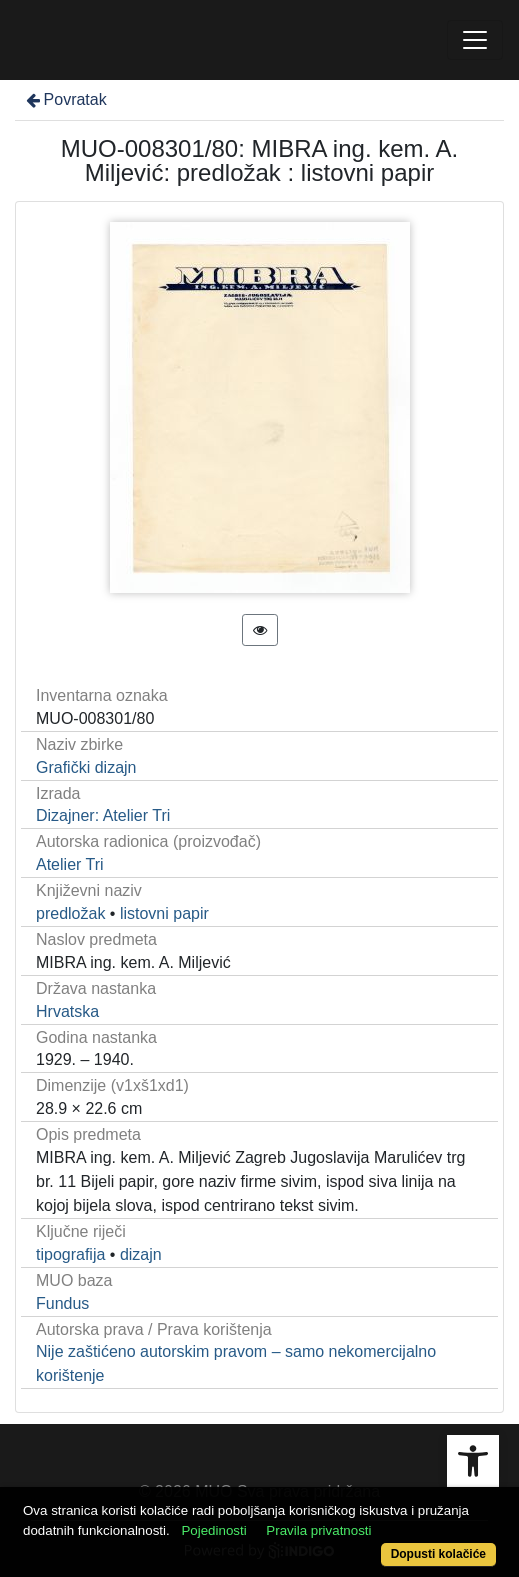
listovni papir (164, 913)
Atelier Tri (70, 864)
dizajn (141, 1254)
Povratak (65, 99)
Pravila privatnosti (318, 1530)
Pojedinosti (213, 1530)
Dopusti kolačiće (438, 1554)
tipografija (70, 1254)
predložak (70, 913)
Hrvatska (67, 1011)
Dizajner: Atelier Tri (103, 815)
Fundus (62, 1303)
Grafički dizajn (86, 767)
